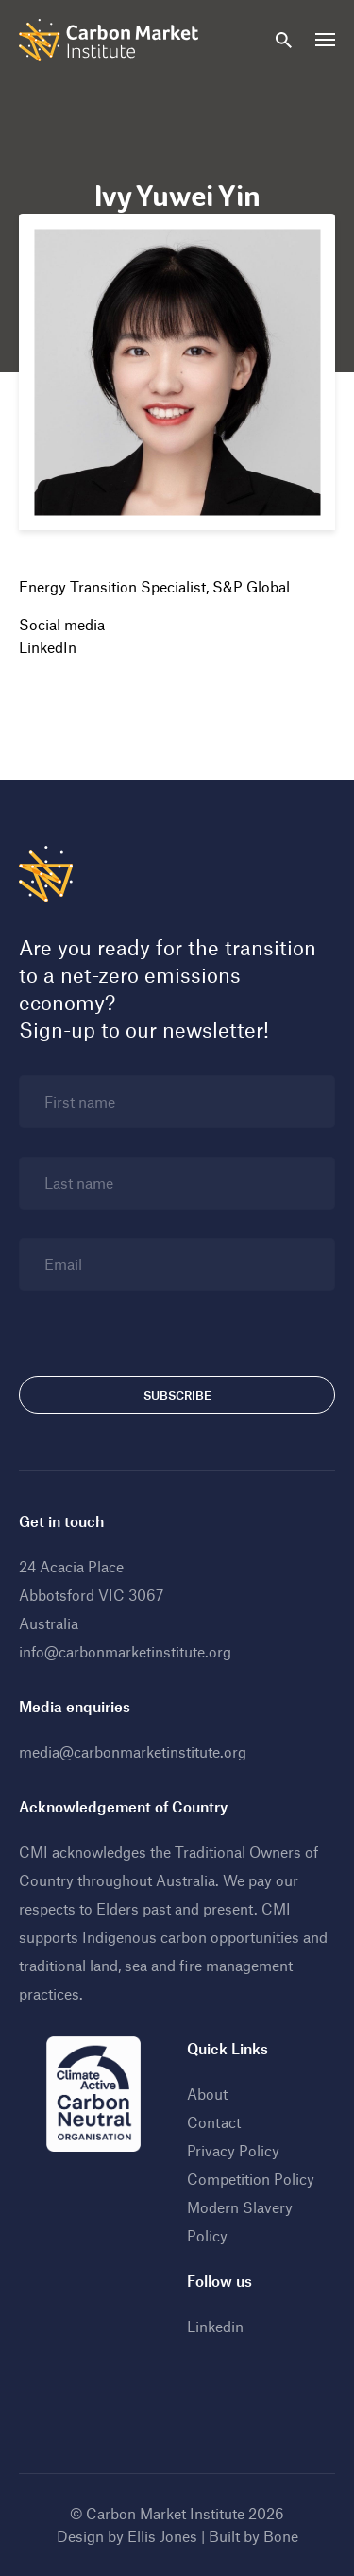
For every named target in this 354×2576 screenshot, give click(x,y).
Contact (214, 2122)
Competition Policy (250, 2179)
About (207, 2094)
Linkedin (215, 2326)
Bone (280, 2536)
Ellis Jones (162, 2536)
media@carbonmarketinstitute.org (132, 1751)
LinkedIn (47, 647)
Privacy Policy (233, 2150)
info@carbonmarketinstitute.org (125, 1651)
